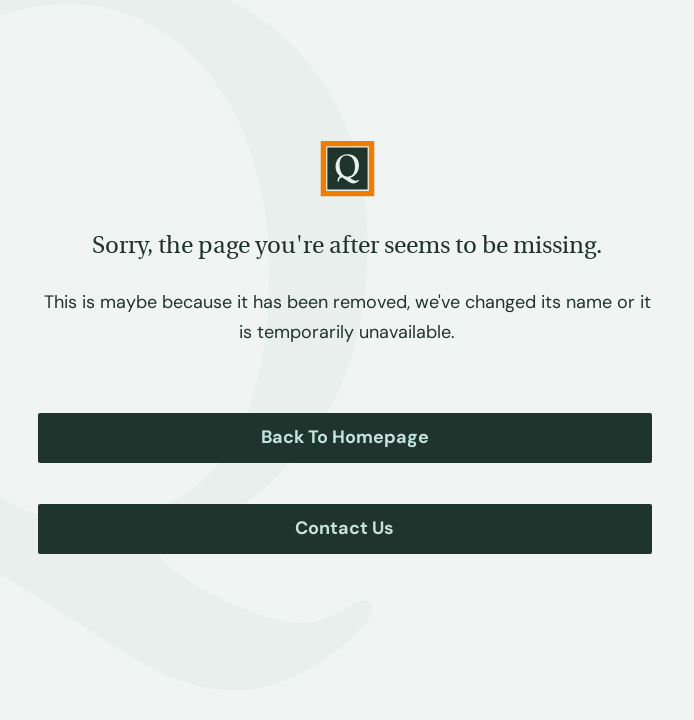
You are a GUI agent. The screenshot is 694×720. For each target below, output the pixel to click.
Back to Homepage (345, 437)
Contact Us (344, 528)
